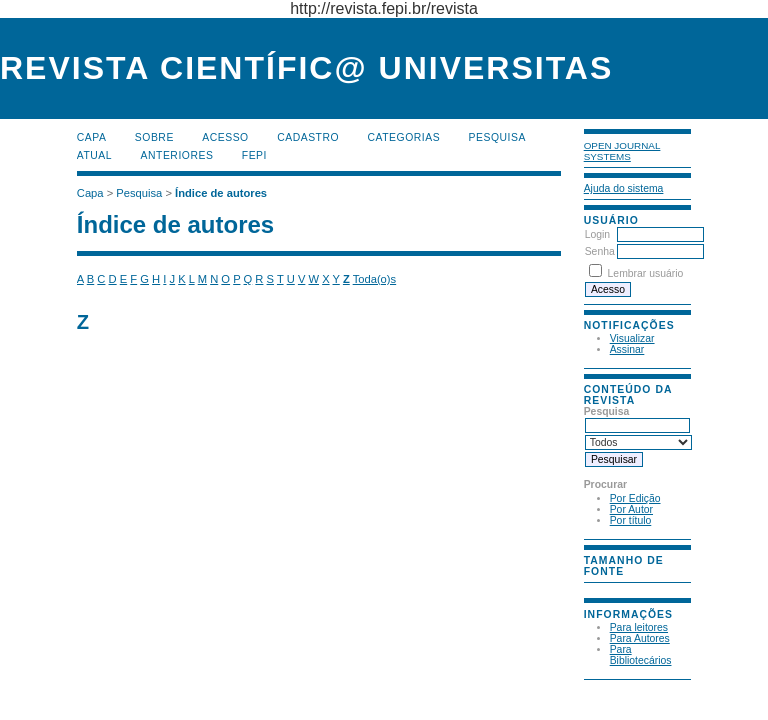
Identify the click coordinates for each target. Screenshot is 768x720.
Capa (92, 137)
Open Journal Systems (622, 151)
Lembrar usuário (646, 273)
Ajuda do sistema (624, 188)
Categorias (404, 137)
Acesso (225, 137)
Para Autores (640, 638)
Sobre (154, 137)
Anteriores (177, 155)
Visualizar (632, 338)
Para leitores (639, 627)
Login (597, 234)
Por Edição (635, 498)
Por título (631, 520)
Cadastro (308, 137)
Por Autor (631, 509)
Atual (94, 155)
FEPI (254, 155)
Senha (600, 251)
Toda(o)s (375, 279)
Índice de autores (221, 193)
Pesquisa (497, 137)
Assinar (627, 349)
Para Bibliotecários (641, 655)
